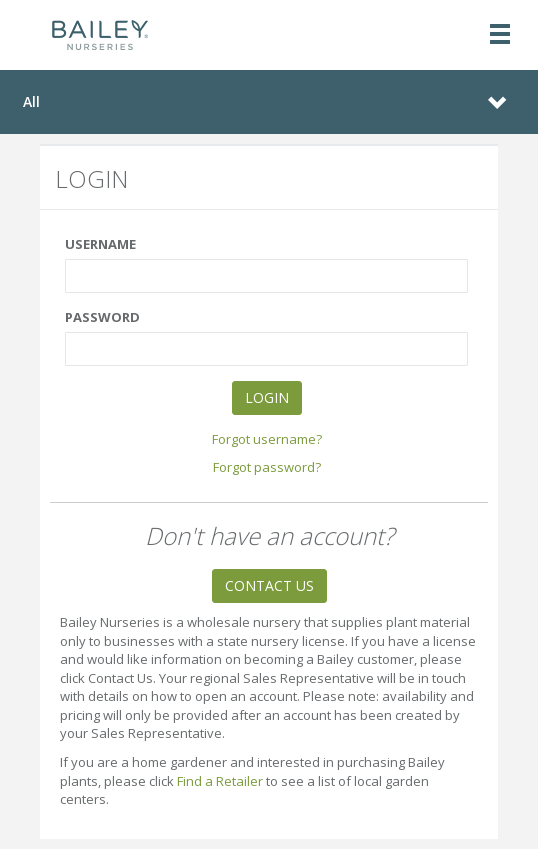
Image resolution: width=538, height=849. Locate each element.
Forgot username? (267, 439)
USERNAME (100, 244)
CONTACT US (269, 585)
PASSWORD (102, 317)
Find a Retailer (220, 781)
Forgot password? (267, 467)
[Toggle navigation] (500, 35)
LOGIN (267, 397)
